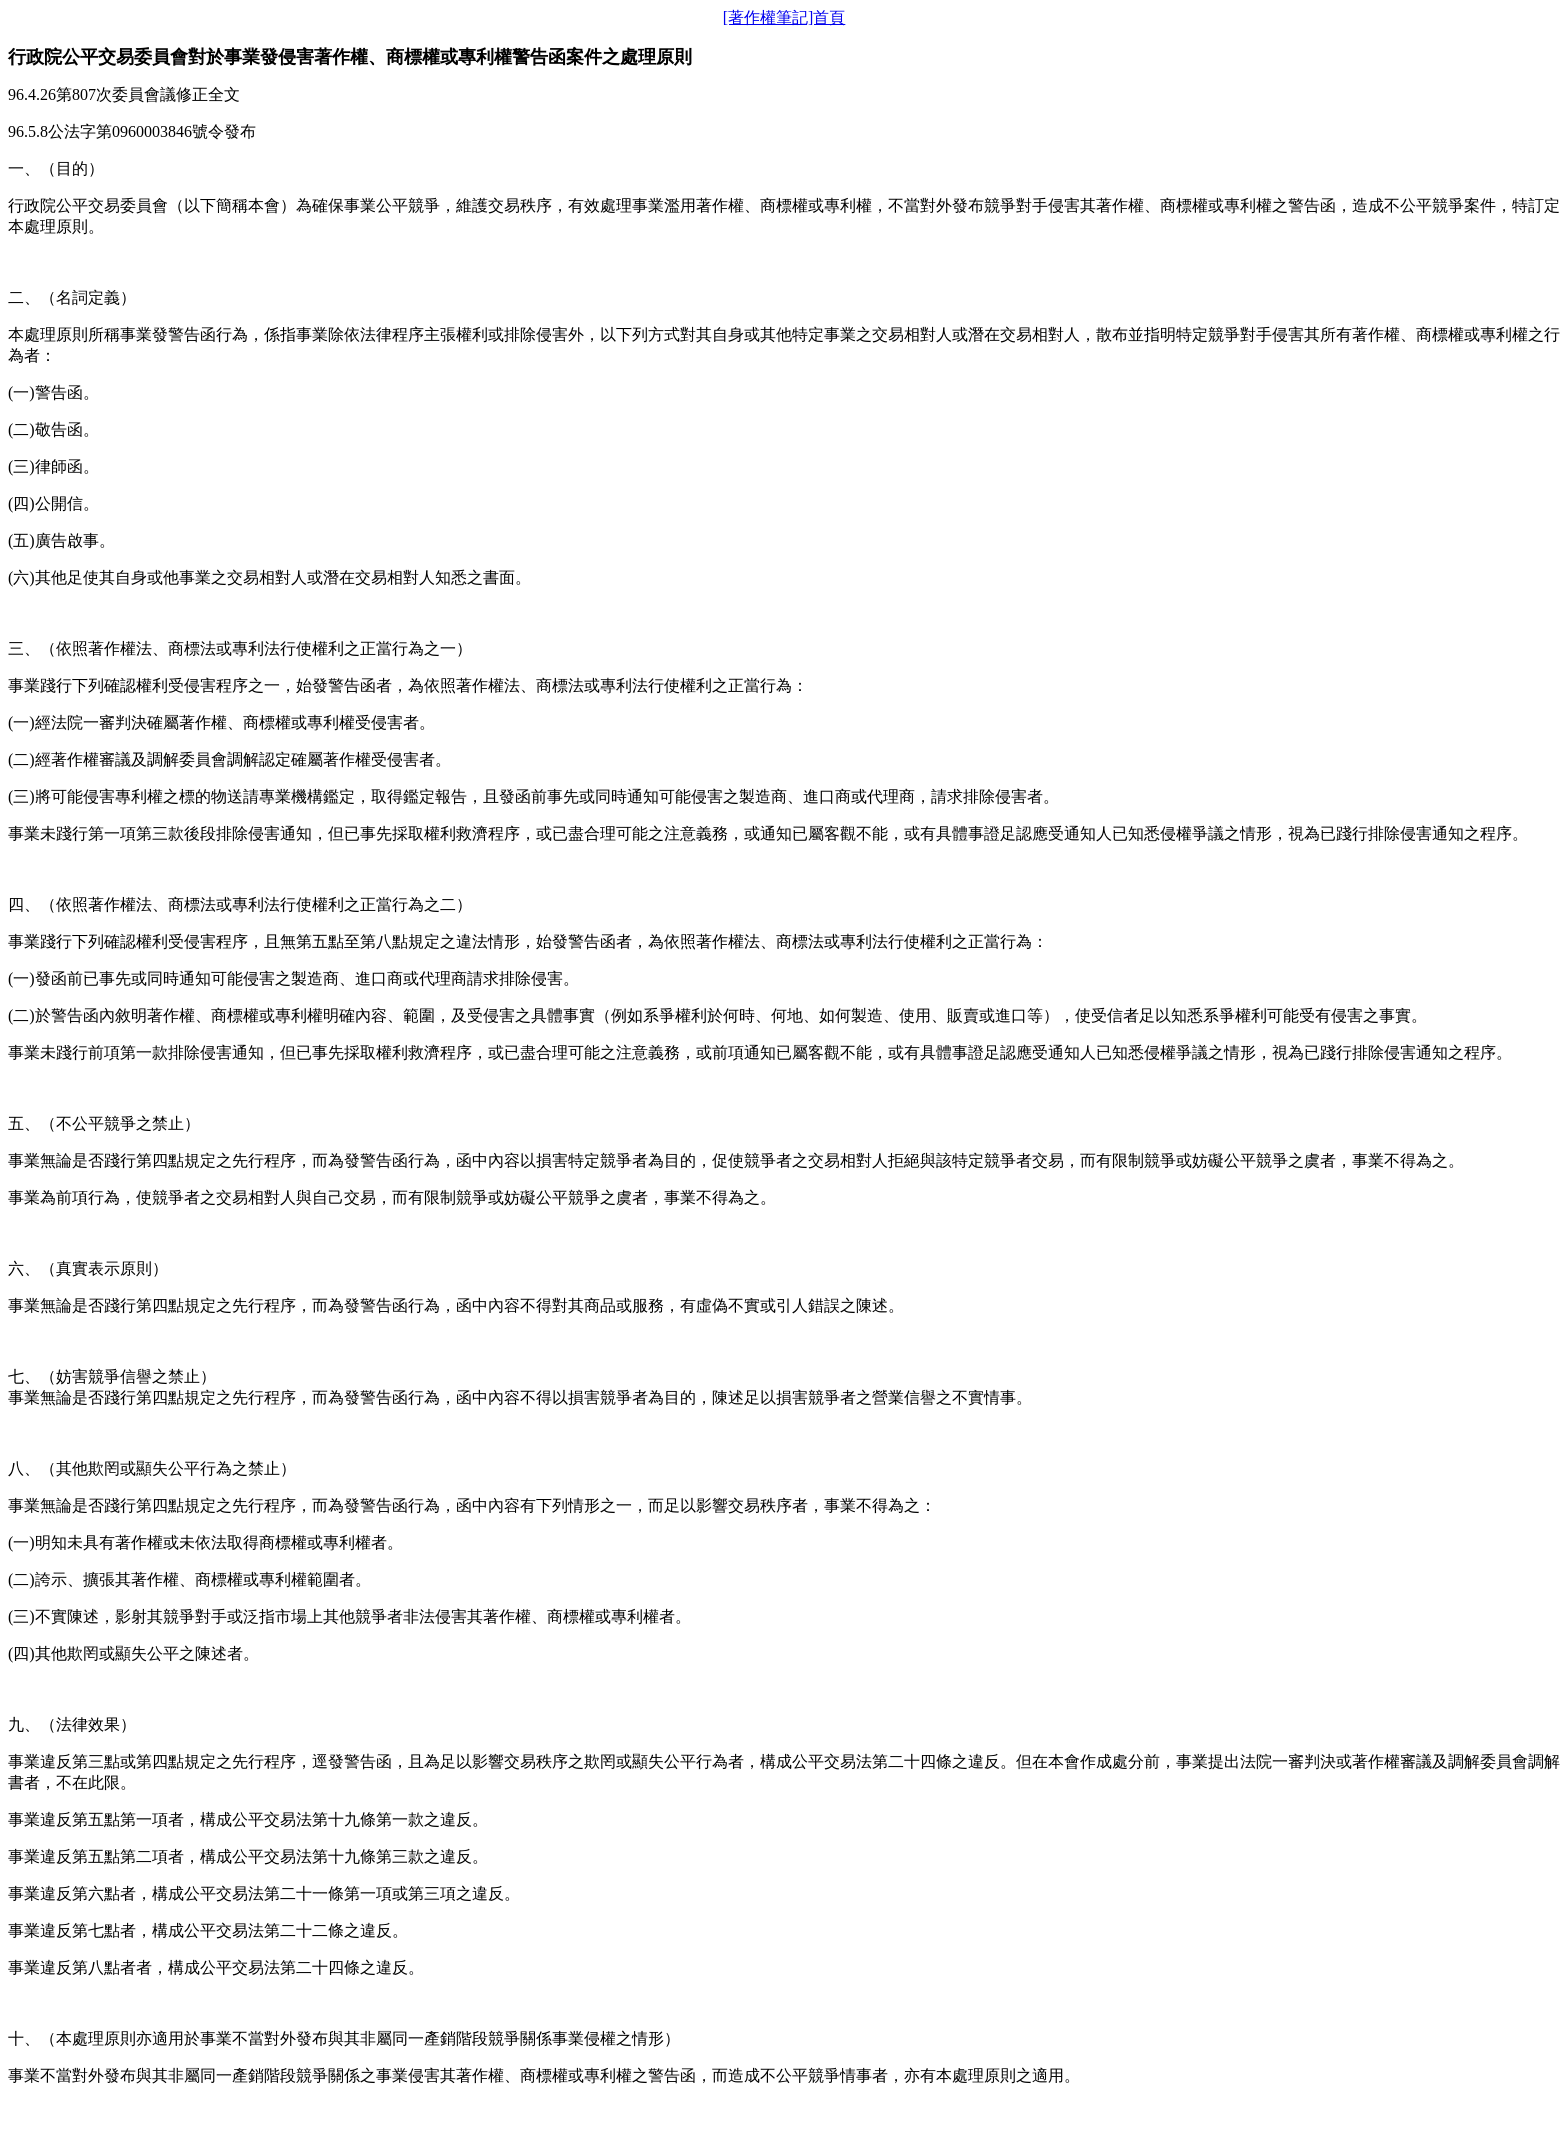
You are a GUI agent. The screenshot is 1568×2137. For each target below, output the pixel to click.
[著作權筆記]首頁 (784, 17)
